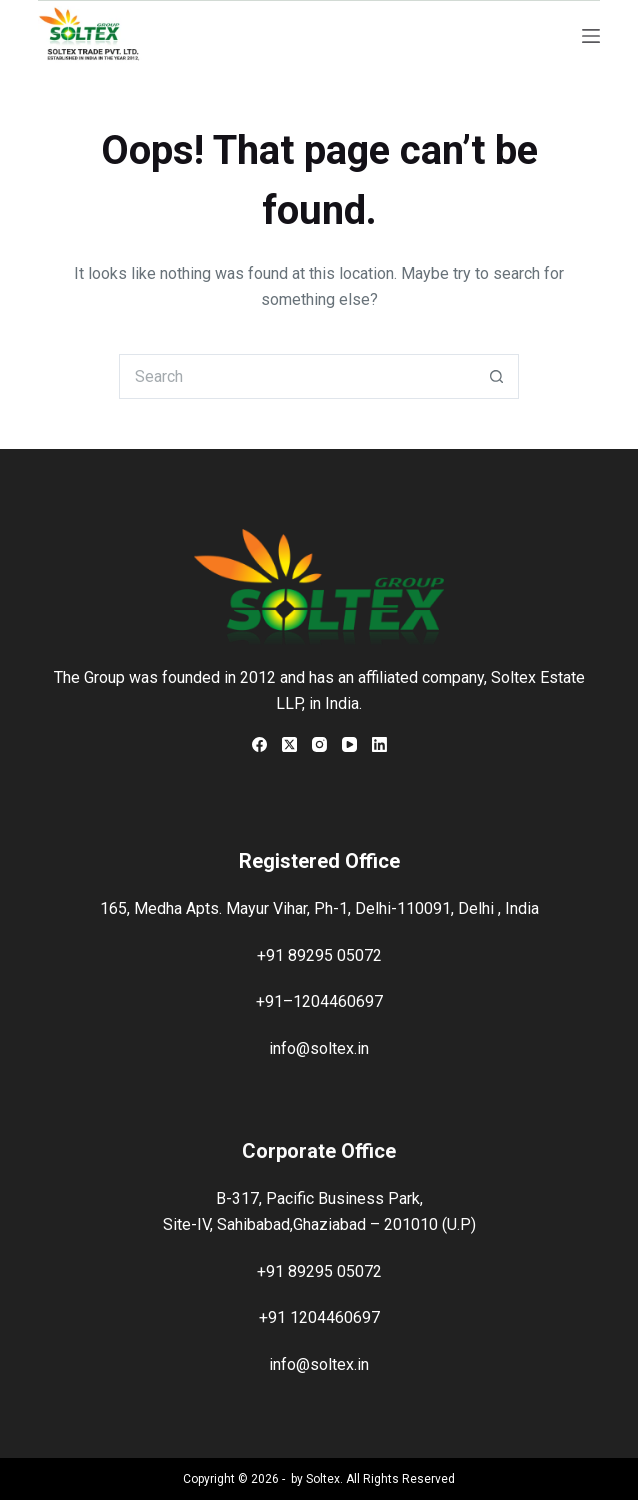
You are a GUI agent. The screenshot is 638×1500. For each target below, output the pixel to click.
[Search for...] (296, 376)
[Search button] (496, 376)
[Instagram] (319, 744)
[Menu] (591, 36)
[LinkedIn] (379, 744)
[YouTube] (349, 744)
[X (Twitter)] (289, 744)
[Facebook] (259, 744)
